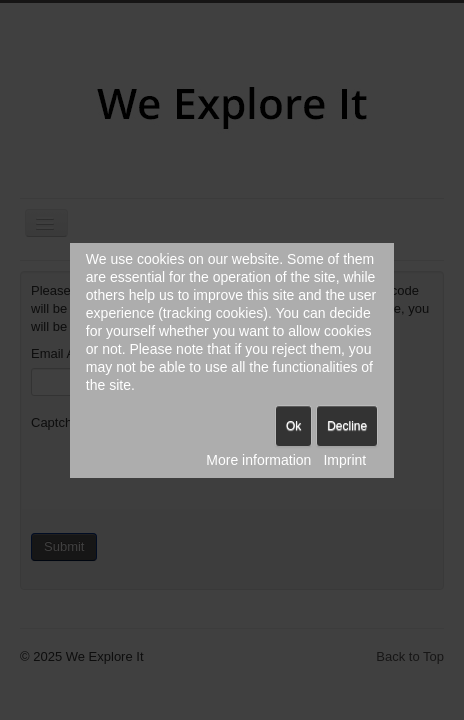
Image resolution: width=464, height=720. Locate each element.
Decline (347, 426)
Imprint (344, 460)
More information (258, 460)
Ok (293, 426)
